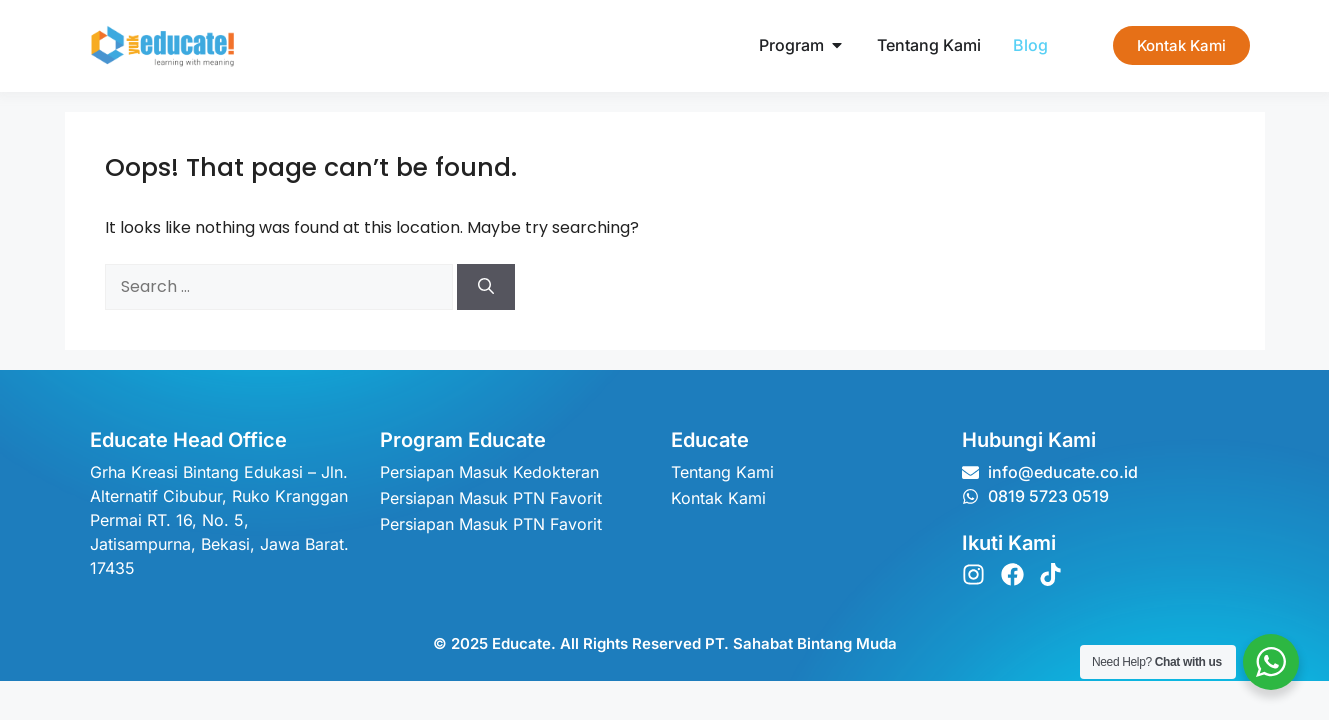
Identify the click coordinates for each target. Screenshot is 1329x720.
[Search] (486, 287)
